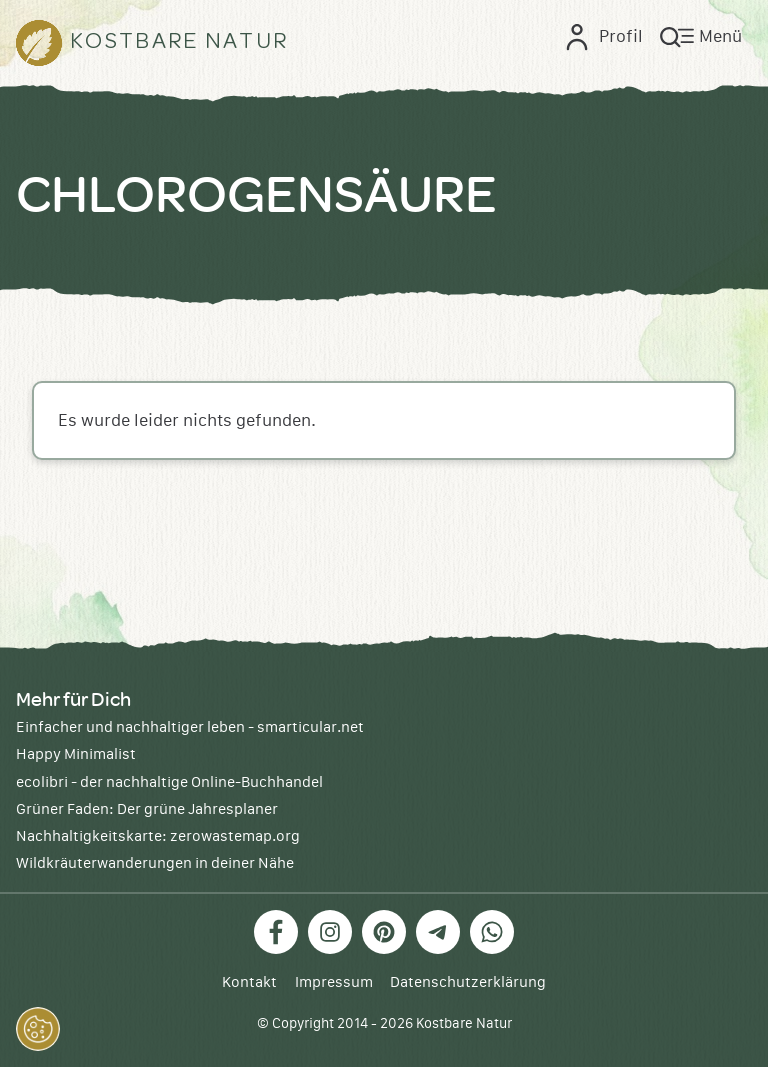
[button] (38, 1029)
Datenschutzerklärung (468, 982)
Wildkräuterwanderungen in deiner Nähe (155, 863)
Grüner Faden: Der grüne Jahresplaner (147, 809)
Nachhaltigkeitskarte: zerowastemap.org (158, 836)
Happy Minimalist (76, 754)
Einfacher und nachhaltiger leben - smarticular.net (190, 727)
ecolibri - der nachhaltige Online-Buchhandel (169, 782)
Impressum (334, 982)
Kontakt (249, 982)
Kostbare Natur (464, 1024)
